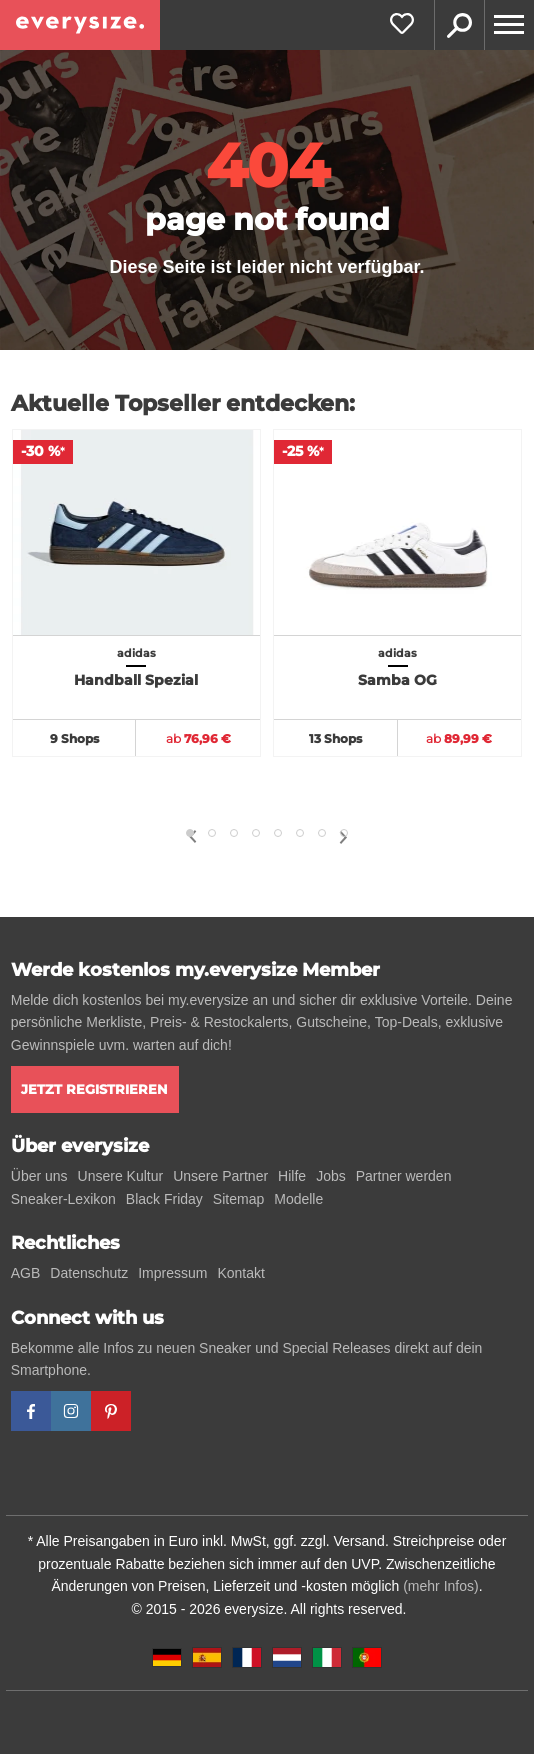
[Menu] (509, 25)
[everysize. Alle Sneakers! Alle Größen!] (80, 25)
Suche (459, 25)
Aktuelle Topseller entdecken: (183, 403)
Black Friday (164, 1199)
